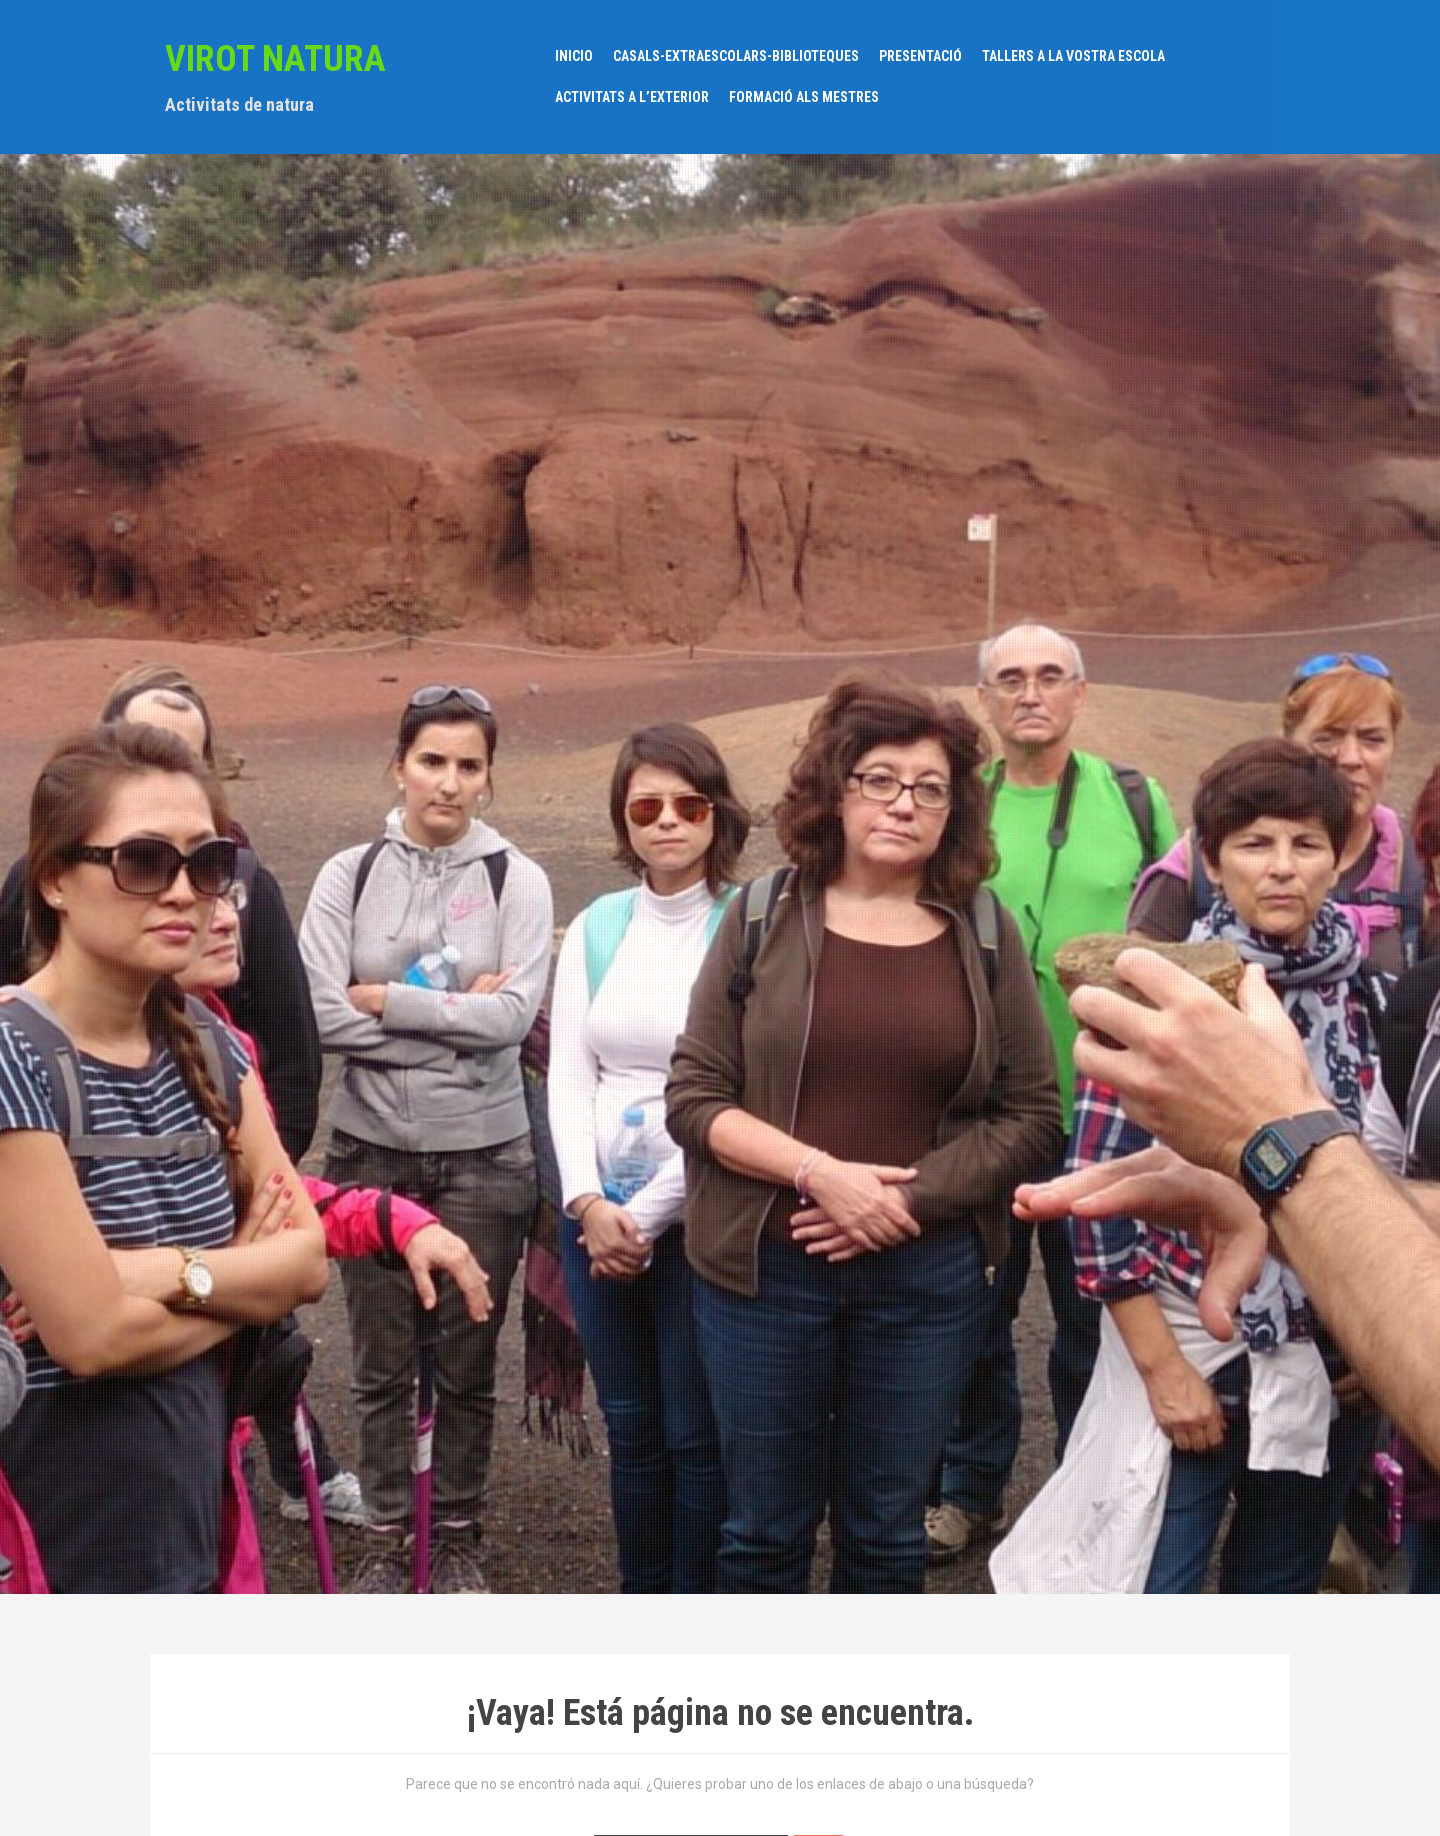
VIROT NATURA (275, 59)
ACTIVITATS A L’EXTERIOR (632, 97)
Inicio (574, 56)
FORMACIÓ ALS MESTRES (804, 97)
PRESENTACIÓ (920, 56)
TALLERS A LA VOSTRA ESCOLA (1073, 56)
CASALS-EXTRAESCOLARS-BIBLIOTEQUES (736, 56)
